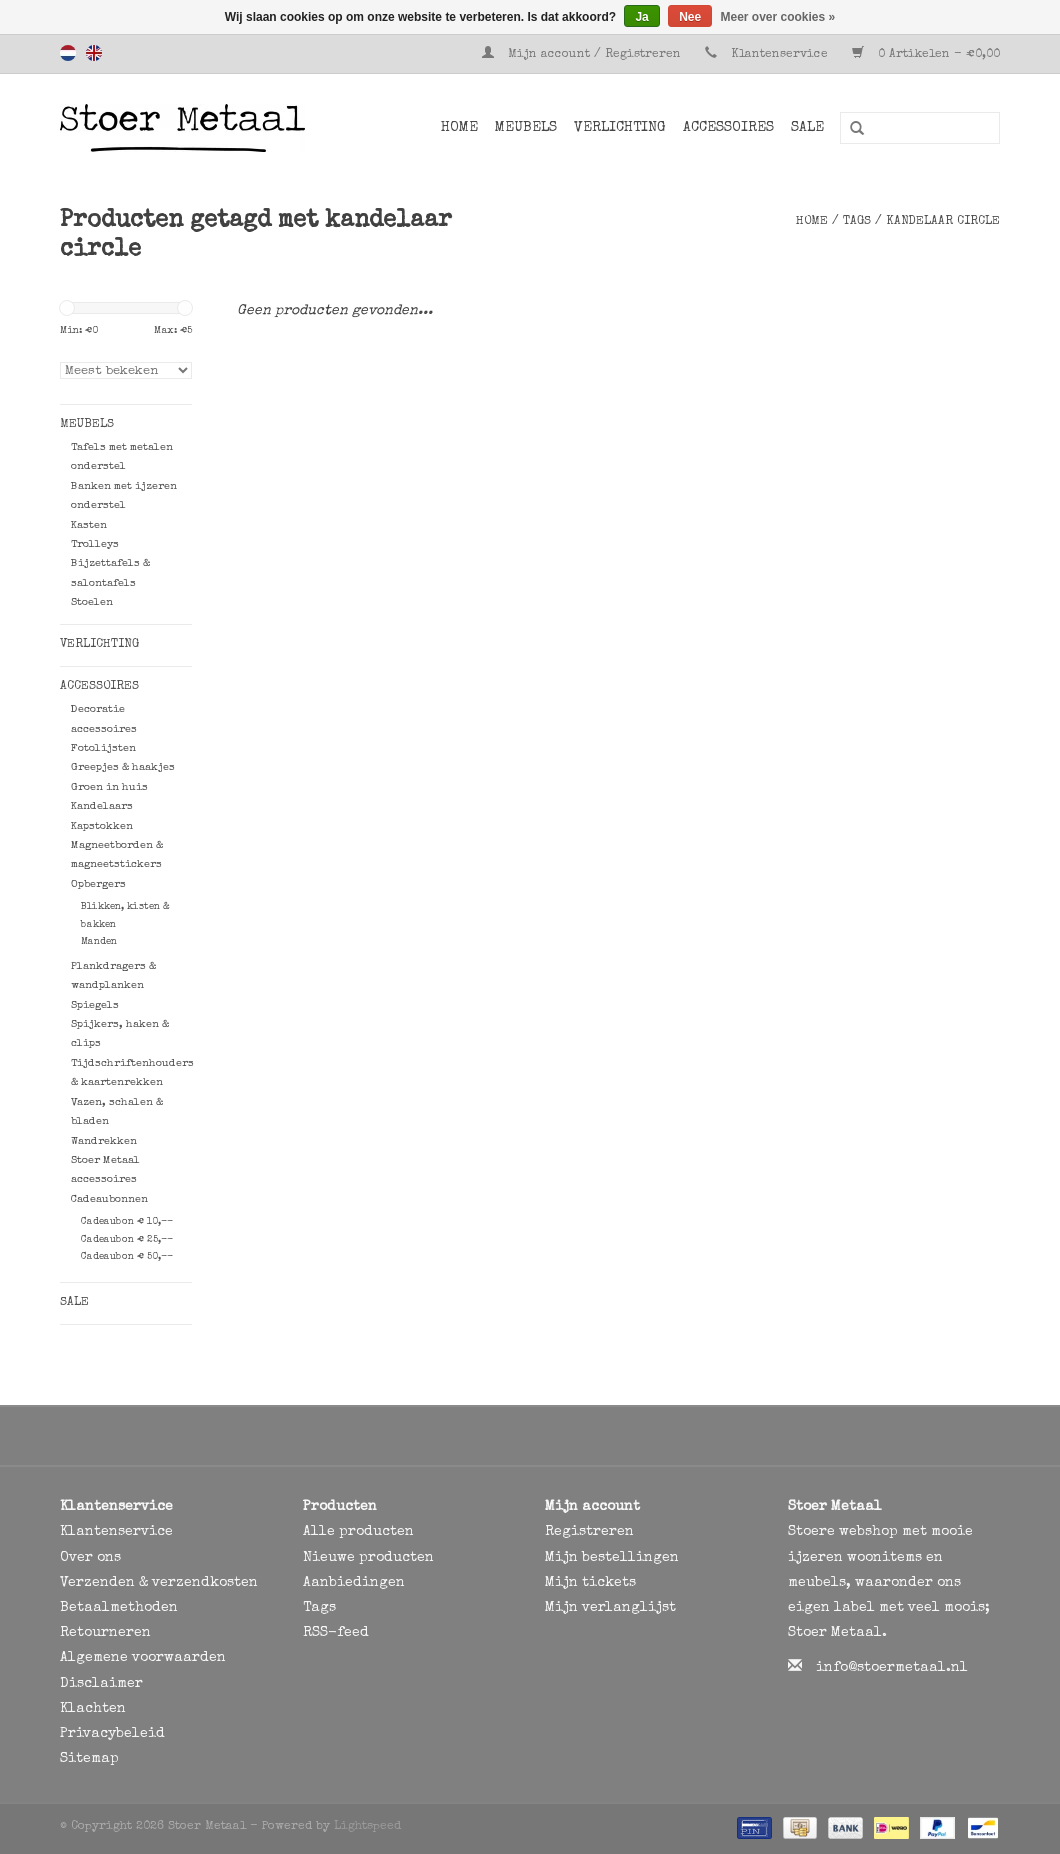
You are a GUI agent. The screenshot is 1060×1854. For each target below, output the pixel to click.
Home (459, 128)
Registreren (589, 1532)
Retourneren (105, 1633)
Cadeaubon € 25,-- (127, 1240)
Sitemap (89, 1759)
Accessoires (728, 128)
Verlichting (620, 128)
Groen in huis (109, 787)
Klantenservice (779, 55)
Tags (857, 222)
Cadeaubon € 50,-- (127, 1257)
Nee (690, 17)
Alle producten (358, 1532)
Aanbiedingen (354, 1583)
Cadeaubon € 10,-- (127, 1222)
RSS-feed (336, 1633)
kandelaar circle (943, 222)
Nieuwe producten (368, 1558)
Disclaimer (101, 1684)
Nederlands (68, 53)
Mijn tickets (590, 1583)
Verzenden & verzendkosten (159, 1583)
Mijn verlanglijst (610, 1608)
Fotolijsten (103, 748)
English (94, 53)
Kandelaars (102, 806)
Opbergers (98, 884)
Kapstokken (102, 826)
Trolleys (95, 544)
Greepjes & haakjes (123, 767)
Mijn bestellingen (612, 1558)
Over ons (90, 1558)
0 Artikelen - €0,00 (926, 55)
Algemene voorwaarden (143, 1658)
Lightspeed (367, 1827)
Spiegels (95, 1005)
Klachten (93, 1709)
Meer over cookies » (778, 17)
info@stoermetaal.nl (892, 1668)
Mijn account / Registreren (583, 55)
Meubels (526, 128)
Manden (99, 942)
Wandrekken (104, 1141)
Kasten (89, 525)
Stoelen (92, 602)
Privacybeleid (112, 1734)
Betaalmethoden (119, 1608)
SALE (807, 128)
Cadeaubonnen (109, 1199)
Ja (641, 17)
